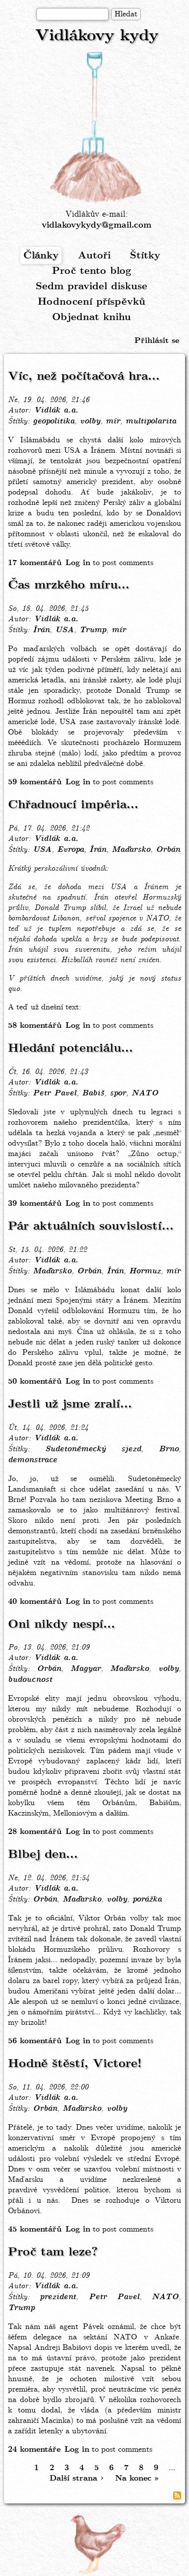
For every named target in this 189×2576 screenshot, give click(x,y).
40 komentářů (35, 1601)
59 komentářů (35, 782)
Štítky (145, 255)
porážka (147, 1899)
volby (90, 421)
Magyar (85, 1668)
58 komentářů (35, 1025)
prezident (58, 2297)
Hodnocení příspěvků (91, 302)
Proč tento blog (91, 271)
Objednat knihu (91, 317)
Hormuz (145, 1271)
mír (113, 421)
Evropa (70, 849)
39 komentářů (35, 1203)
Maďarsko (131, 849)
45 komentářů (35, 2229)
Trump (92, 630)
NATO (144, 1093)
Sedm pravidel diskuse (91, 286)
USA (64, 630)
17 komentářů (35, 563)
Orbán (168, 849)
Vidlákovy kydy (96, 36)
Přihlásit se (156, 340)
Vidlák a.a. (56, 410)
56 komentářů (35, 2041)
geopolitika (53, 421)
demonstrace (32, 1460)
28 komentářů (35, 1832)
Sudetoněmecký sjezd (93, 1449)
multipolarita (151, 421)
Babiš (93, 1093)
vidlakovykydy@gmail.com (96, 225)
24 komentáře (34, 2449)
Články (41, 255)
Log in (77, 563)
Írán (41, 630)
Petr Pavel (54, 1093)
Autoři (94, 255)
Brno (169, 1449)
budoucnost (30, 1679)
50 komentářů (35, 1381)
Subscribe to (177, 2495)
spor (118, 1093)
